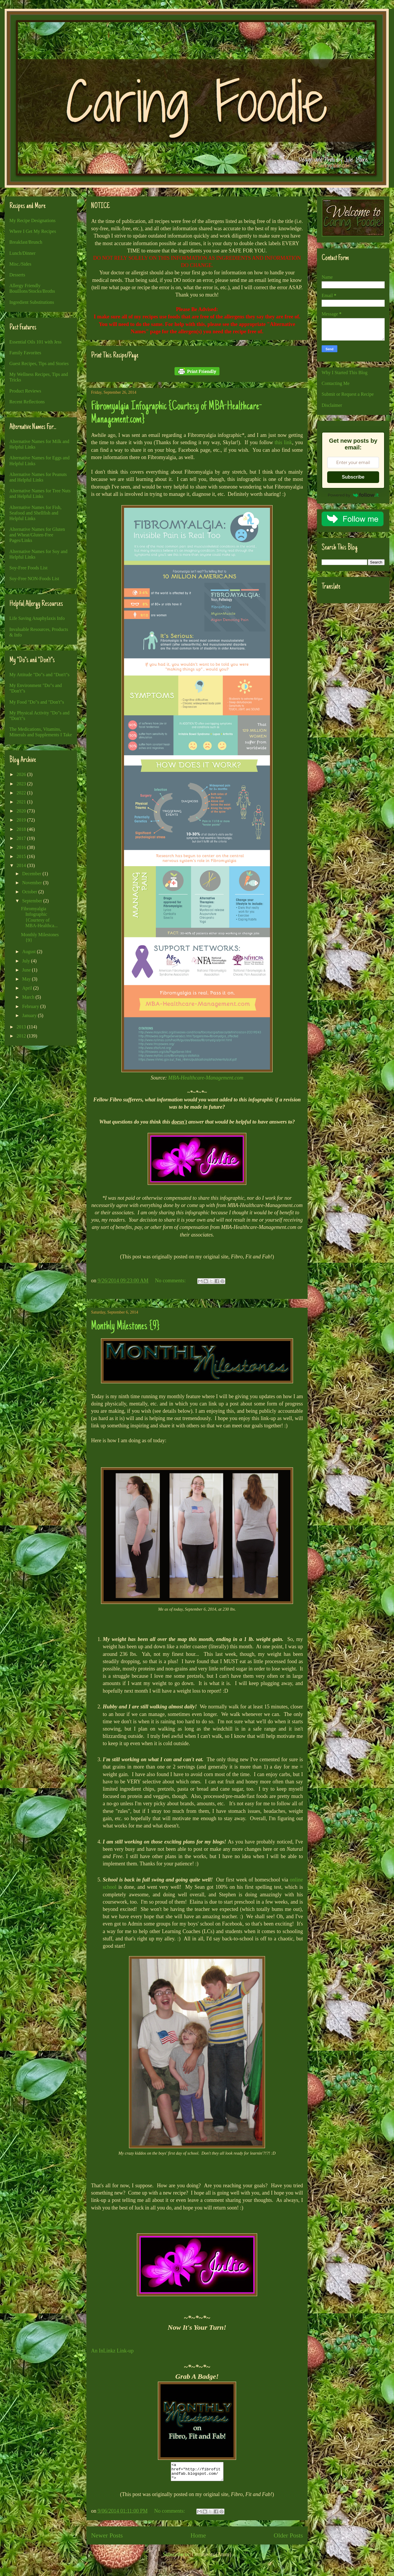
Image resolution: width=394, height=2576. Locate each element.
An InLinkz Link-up (112, 2351)
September (32, 900)
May (27, 978)
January (30, 1015)
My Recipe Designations (32, 220)
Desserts (17, 274)
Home (198, 2538)
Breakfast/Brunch (25, 242)
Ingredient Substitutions (31, 302)
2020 (22, 810)
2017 (22, 838)
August (29, 951)
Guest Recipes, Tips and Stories (39, 363)
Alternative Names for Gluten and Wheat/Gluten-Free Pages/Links (37, 535)
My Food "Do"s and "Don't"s (36, 702)
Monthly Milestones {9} (125, 1326)
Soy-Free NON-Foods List (34, 578)
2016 (22, 847)
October (30, 891)
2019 (22, 819)
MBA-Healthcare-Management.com (205, 1078)
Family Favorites (25, 352)
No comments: (171, 1280)
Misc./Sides (20, 263)
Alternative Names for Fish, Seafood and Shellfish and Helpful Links (35, 513)
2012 (22, 1035)
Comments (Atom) (211, 2558)
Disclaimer (332, 405)
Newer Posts (107, 2538)
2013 (22, 1026)
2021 (22, 801)
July (26, 960)
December (32, 873)
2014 (22, 865)
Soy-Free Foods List (28, 567)
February (31, 1006)
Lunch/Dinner (22, 253)
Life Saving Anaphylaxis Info (37, 618)
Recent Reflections (27, 401)
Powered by (353, 495)
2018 (22, 829)
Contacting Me (336, 383)
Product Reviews (25, 390)
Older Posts (288, 2538)
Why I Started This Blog (344, 372)
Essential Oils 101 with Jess (35, 341)
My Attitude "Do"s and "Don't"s (39, 674)
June (27, 969)
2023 (22, 783)
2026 (22, 774)
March (29, 997)
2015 (22, 856)
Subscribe (353, 477)
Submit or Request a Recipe (348, 394)
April (27, 988)
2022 (22, 792)
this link (283, 442)
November (32, 882)
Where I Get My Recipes (32, 231)
